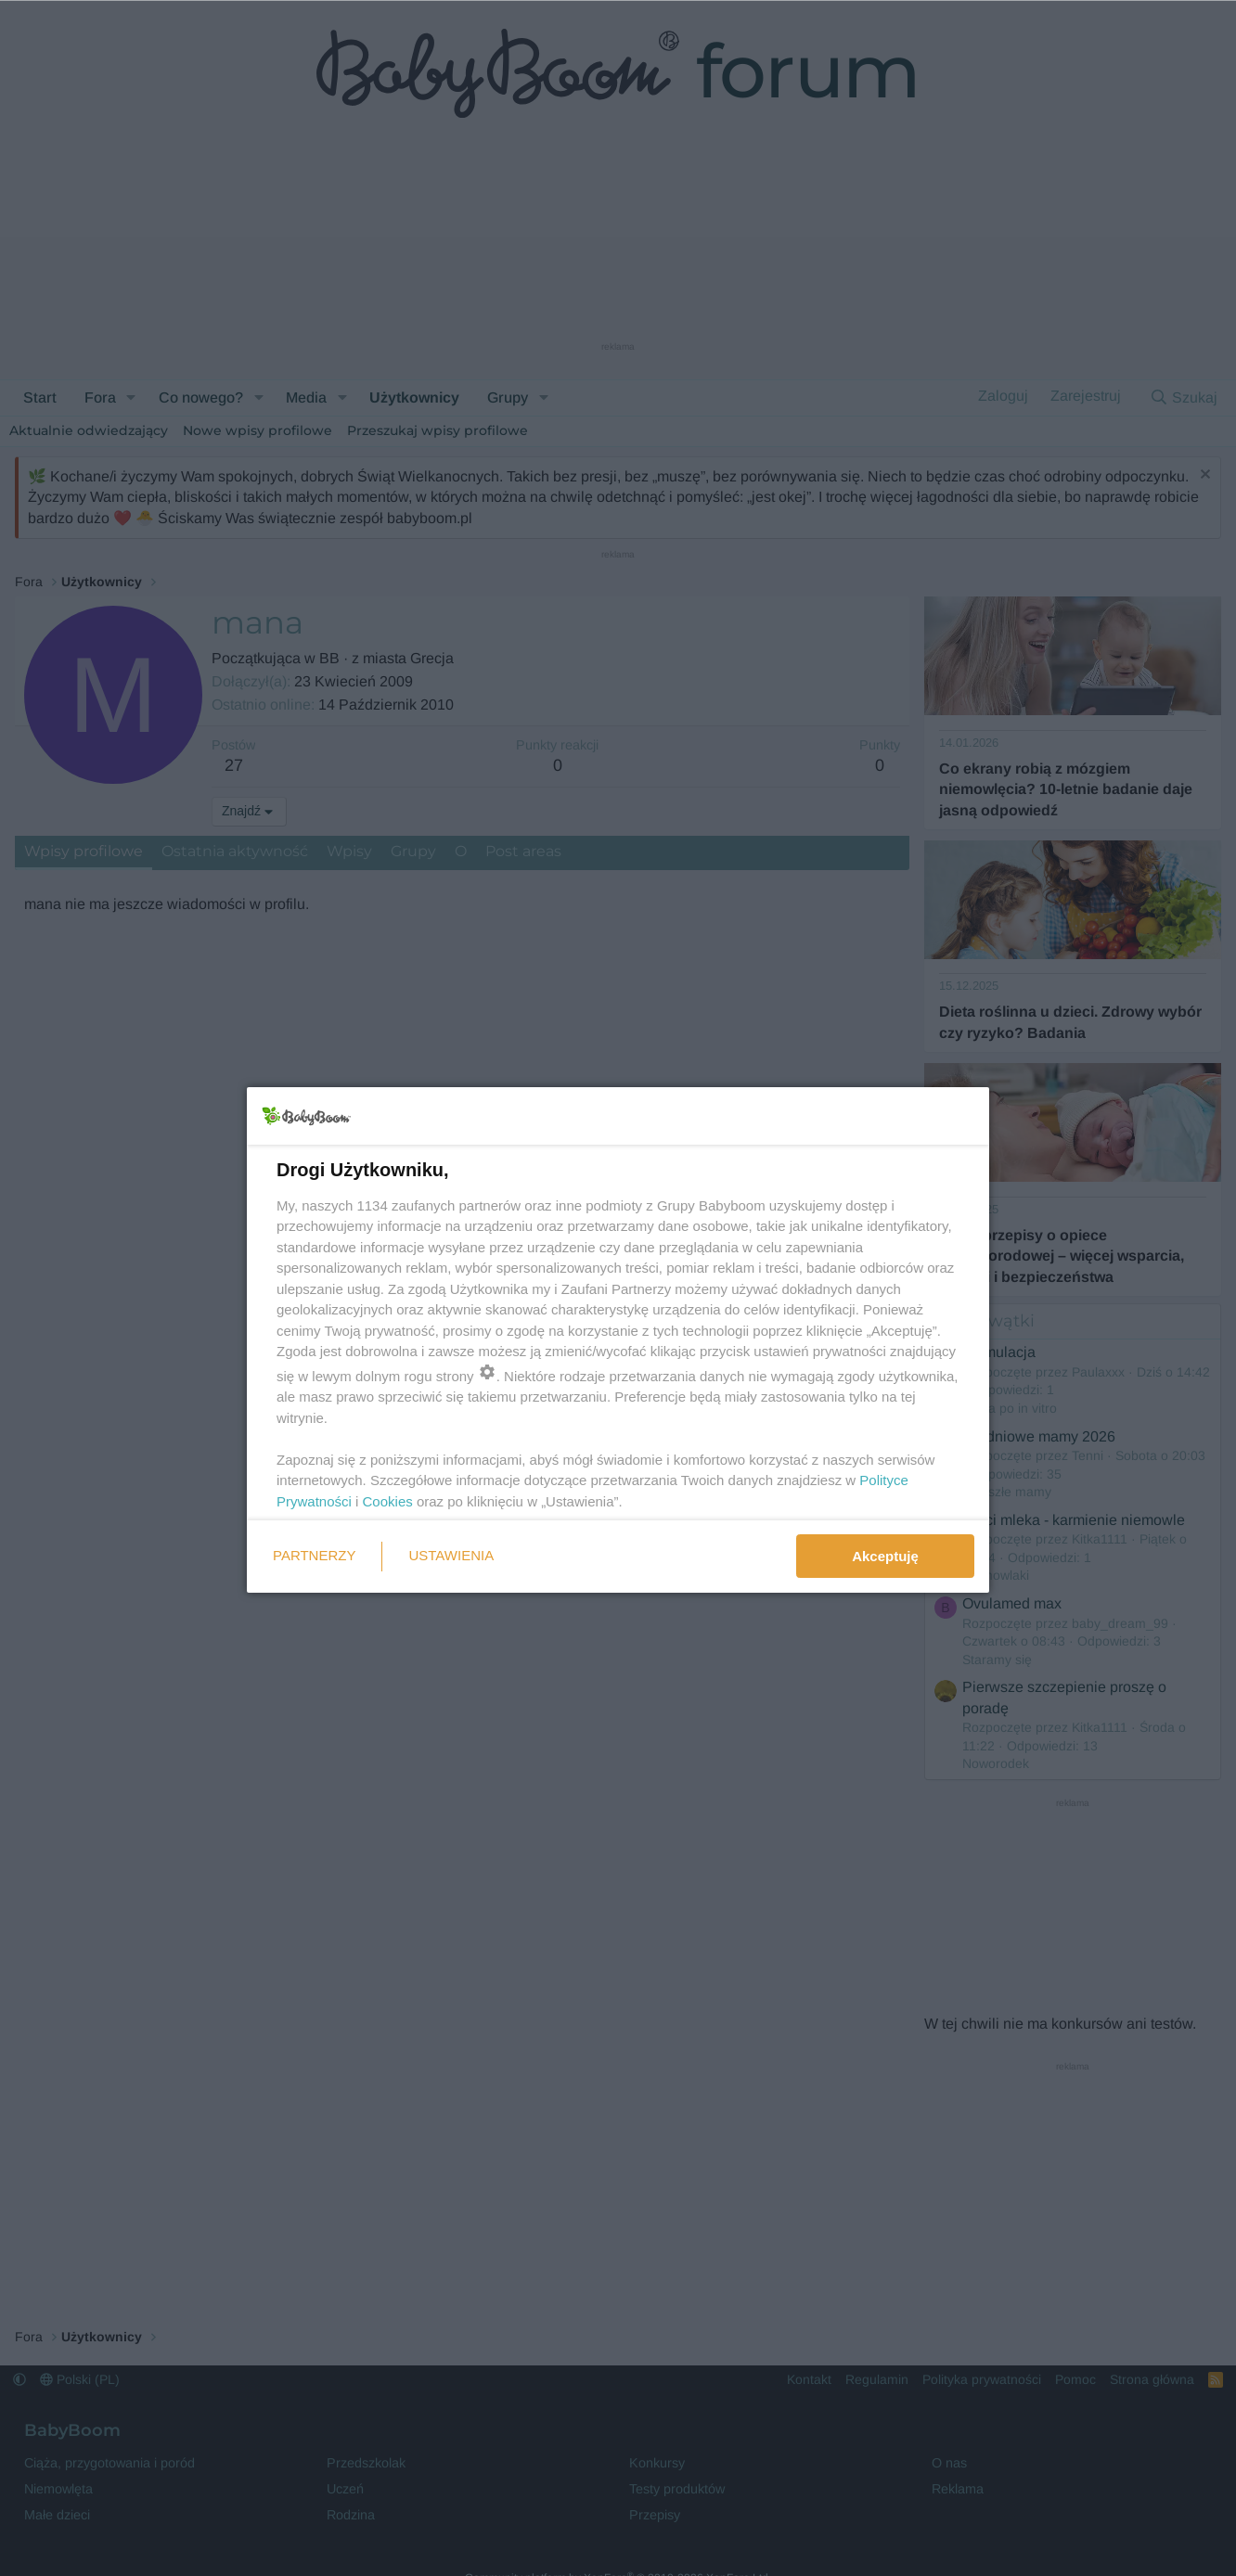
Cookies (388, 1501)
